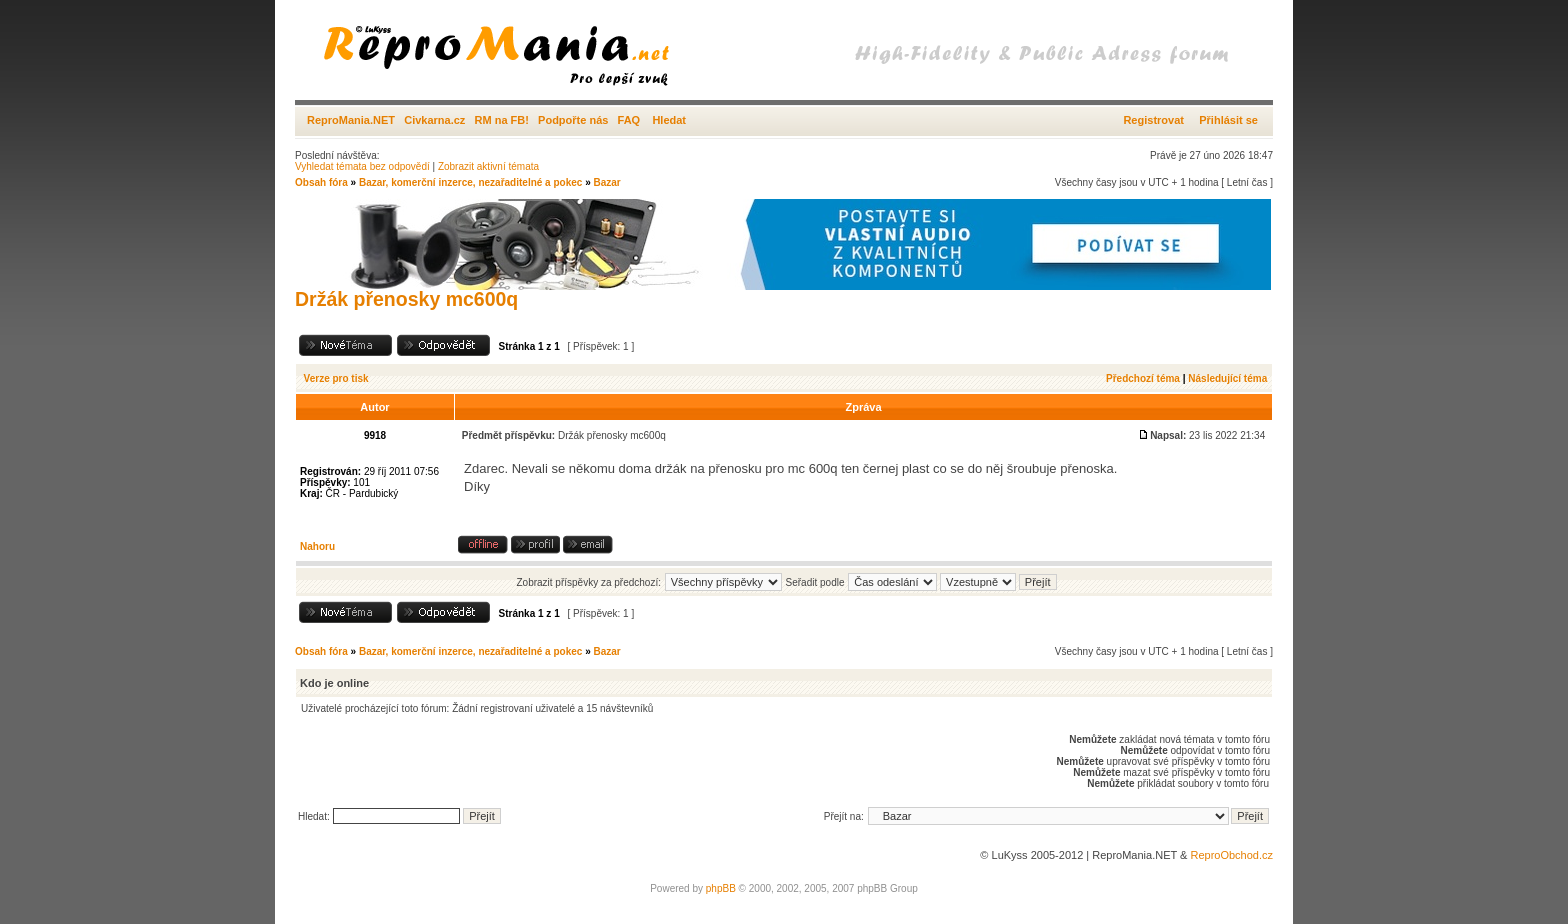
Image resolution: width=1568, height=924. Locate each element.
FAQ (629, 120)
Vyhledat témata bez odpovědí (362, 166)
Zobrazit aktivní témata (488, 166)
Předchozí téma (1143, 378)
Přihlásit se (1228, 120)
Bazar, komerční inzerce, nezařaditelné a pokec (470, 182)
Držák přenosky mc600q (406, 299)
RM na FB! (502, 120)
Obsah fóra (321, 182)
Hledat (669, 120)
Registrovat (1153, 120)
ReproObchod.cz (1231, 855)
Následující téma (1227, 378)
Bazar (606, 182)
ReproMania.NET (351, 120)
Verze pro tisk (336, 378)
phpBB (721, 888)
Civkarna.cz (434, 120)
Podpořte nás (573, 120)
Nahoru (317, 546)
